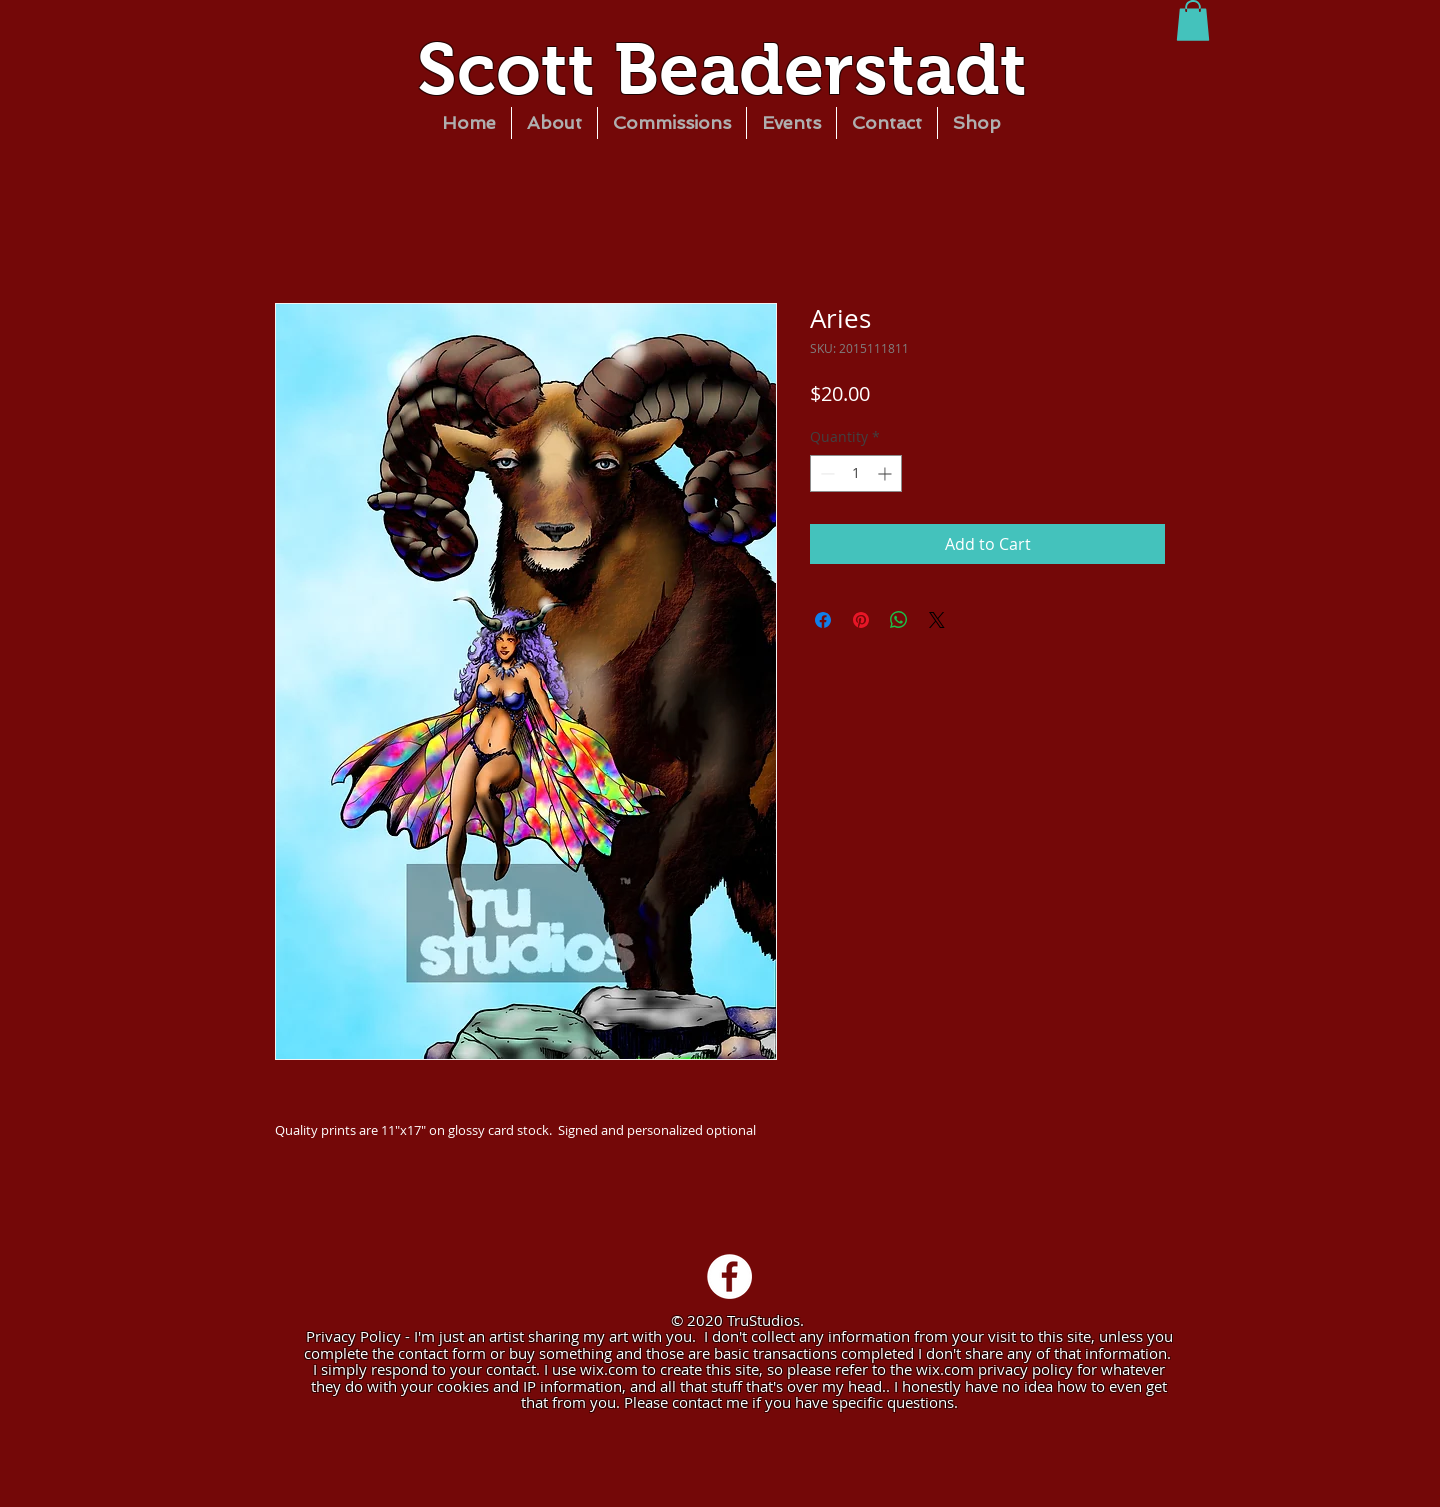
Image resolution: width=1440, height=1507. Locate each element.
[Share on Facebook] (823, 620)
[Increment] (886, 473)
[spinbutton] (856, 473)
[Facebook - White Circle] (729, 1276)
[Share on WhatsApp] (899, 620)
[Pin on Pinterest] (861, 620)
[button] (1193, 20)
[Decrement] (825, 473)
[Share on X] (937, 620)
